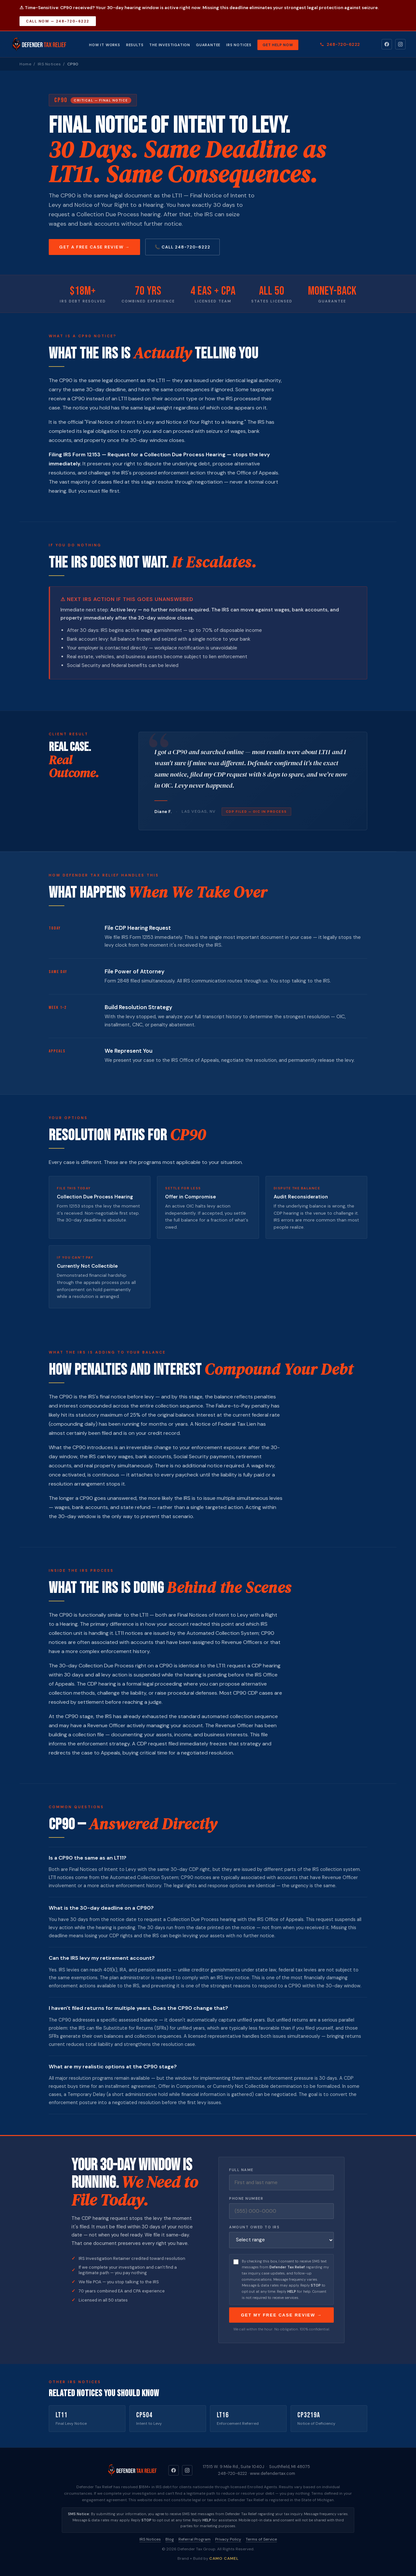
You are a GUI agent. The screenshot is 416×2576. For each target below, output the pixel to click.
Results (135, 45)
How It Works (104, 45)
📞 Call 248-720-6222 (182, 247)
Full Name (241, 2170)
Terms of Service (261, 2539)
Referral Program (194, 2539)
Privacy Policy (228, 2539)
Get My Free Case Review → (281, 2315)
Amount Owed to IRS (254, 2227)
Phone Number (246, 2198)
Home (25, 64)
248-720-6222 (340, 44)
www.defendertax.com (272, 2473)
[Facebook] (387, 44)
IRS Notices (239, 45)
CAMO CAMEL (224, 2558)
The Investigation (169, 45)
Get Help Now (278, 45)
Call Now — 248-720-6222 (57, 21)
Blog (169, 2539)
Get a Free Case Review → (94, 247)
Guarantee (208, 45)
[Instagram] (400, 44)
